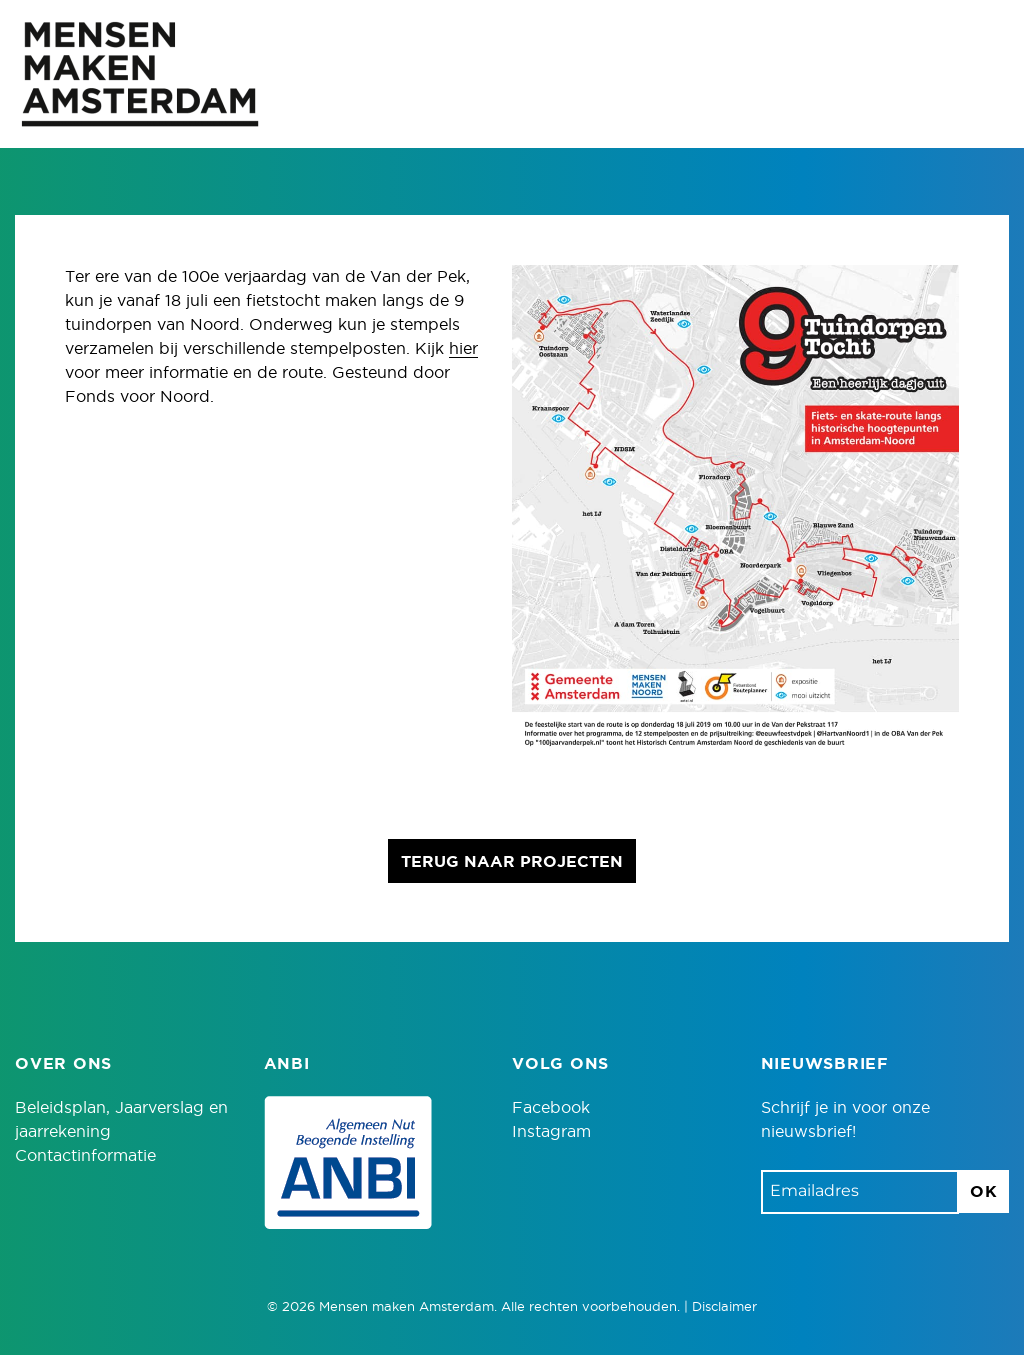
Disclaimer (724, 1307)
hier (463, 349)
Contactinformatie (85, 1156)
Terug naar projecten (512, 862)
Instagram (551, 1132)
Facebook (551, 1108)
